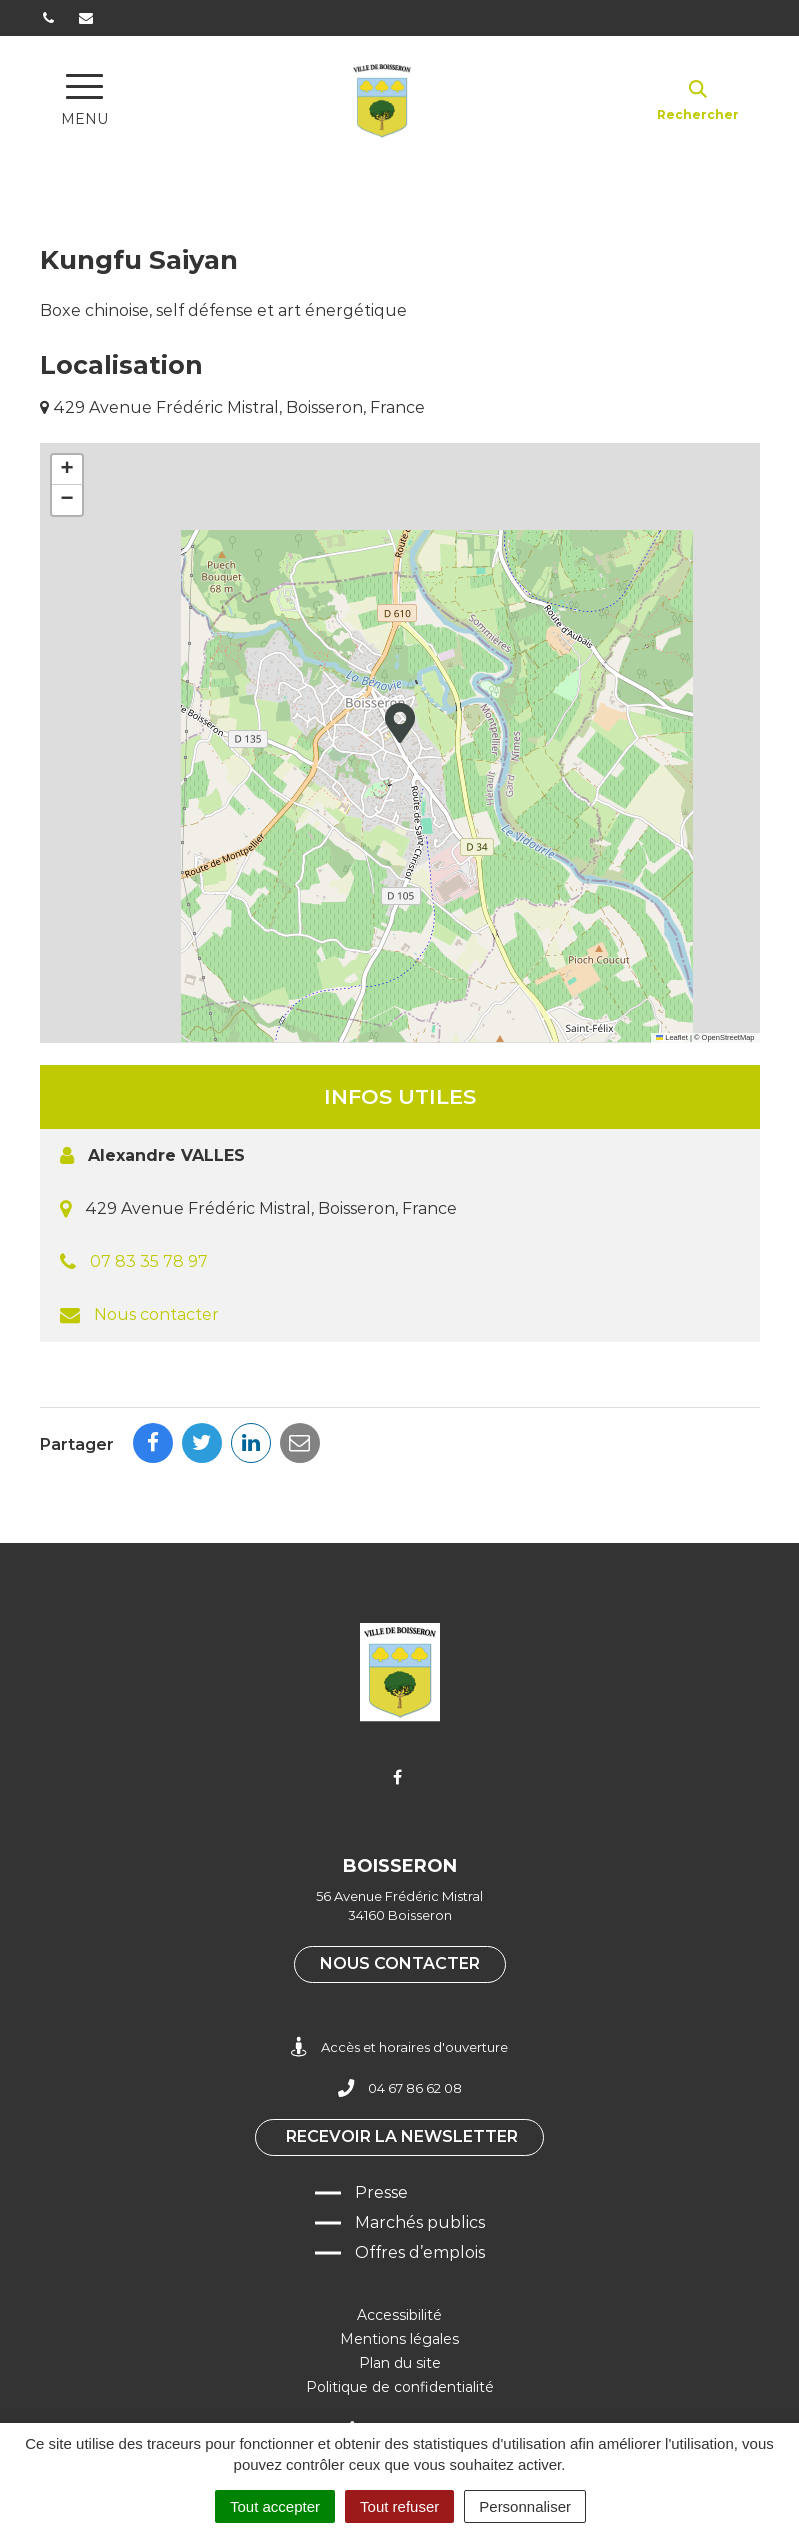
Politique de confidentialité (400, 2387)
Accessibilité (399, 2315)
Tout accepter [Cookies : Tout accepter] (275, 2506)
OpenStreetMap (728, 1037)
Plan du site (400, 2363)
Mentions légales (399, 2339)
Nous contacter (156, 1314)
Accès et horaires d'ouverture (399, 2047)
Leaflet (672, 1037)
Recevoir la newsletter (402, 2136)
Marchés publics (420, 2222)
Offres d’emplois (420, 2252)
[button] (400, 723)
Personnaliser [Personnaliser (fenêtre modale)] (525, 2506)
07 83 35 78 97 (149, 1261)
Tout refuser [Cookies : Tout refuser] (399, 2506)
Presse (381, 2192)
